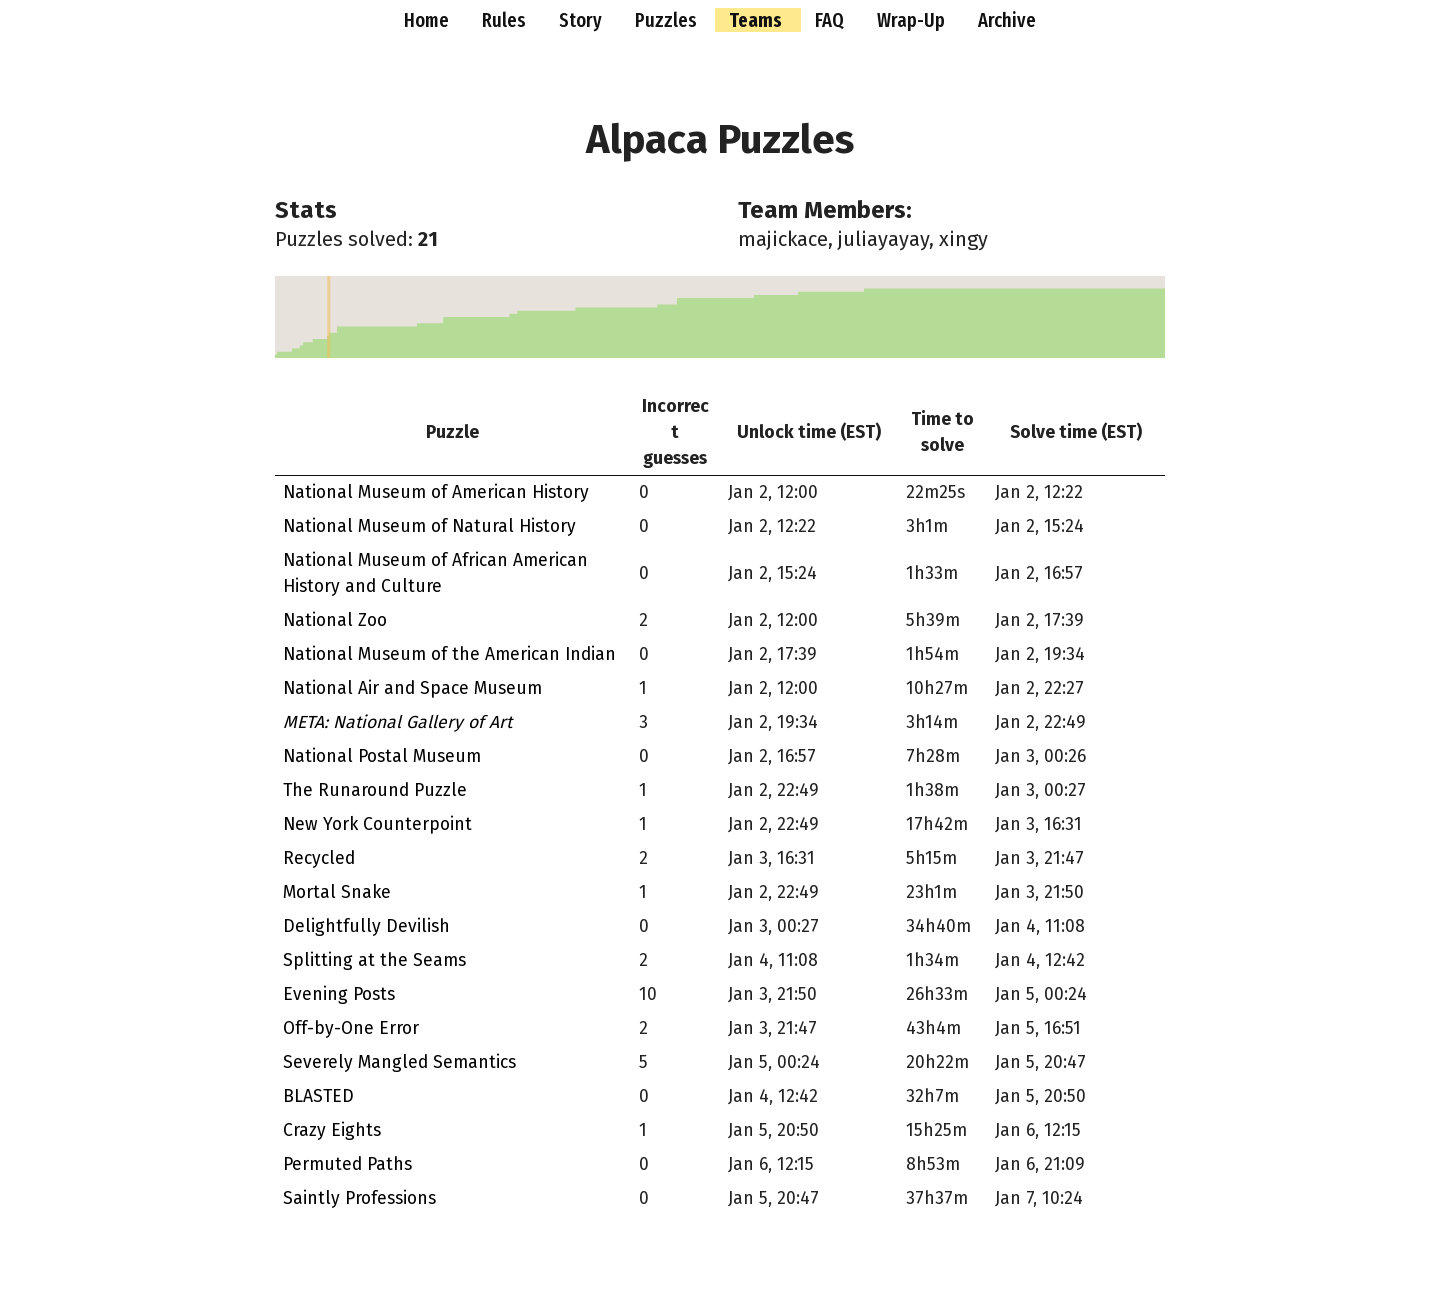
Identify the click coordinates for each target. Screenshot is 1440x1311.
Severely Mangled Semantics (399, 1062)
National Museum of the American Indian (449, 654)
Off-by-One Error (351, 1028)
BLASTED (318, 1096)
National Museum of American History (436, 492)
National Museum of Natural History (429, 526)
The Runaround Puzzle (375, 790)
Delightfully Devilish (366, 926)
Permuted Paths (347, 1164)
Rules (506, 20)
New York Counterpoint (377, 824)
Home (428, 20)
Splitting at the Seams (374, 960)
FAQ (831, 20)
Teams (757, 20)
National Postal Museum (382, 756)
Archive (1007, 20)
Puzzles (668, 20)
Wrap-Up (913, 20)
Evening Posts (339, 994)
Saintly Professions (359, 1198)
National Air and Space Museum (412, 688)
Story (582, 20)
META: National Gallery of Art (397, 722)
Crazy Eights (332, 1130)
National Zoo (335, 620)
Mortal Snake (337, 892)
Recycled (319, 858)
